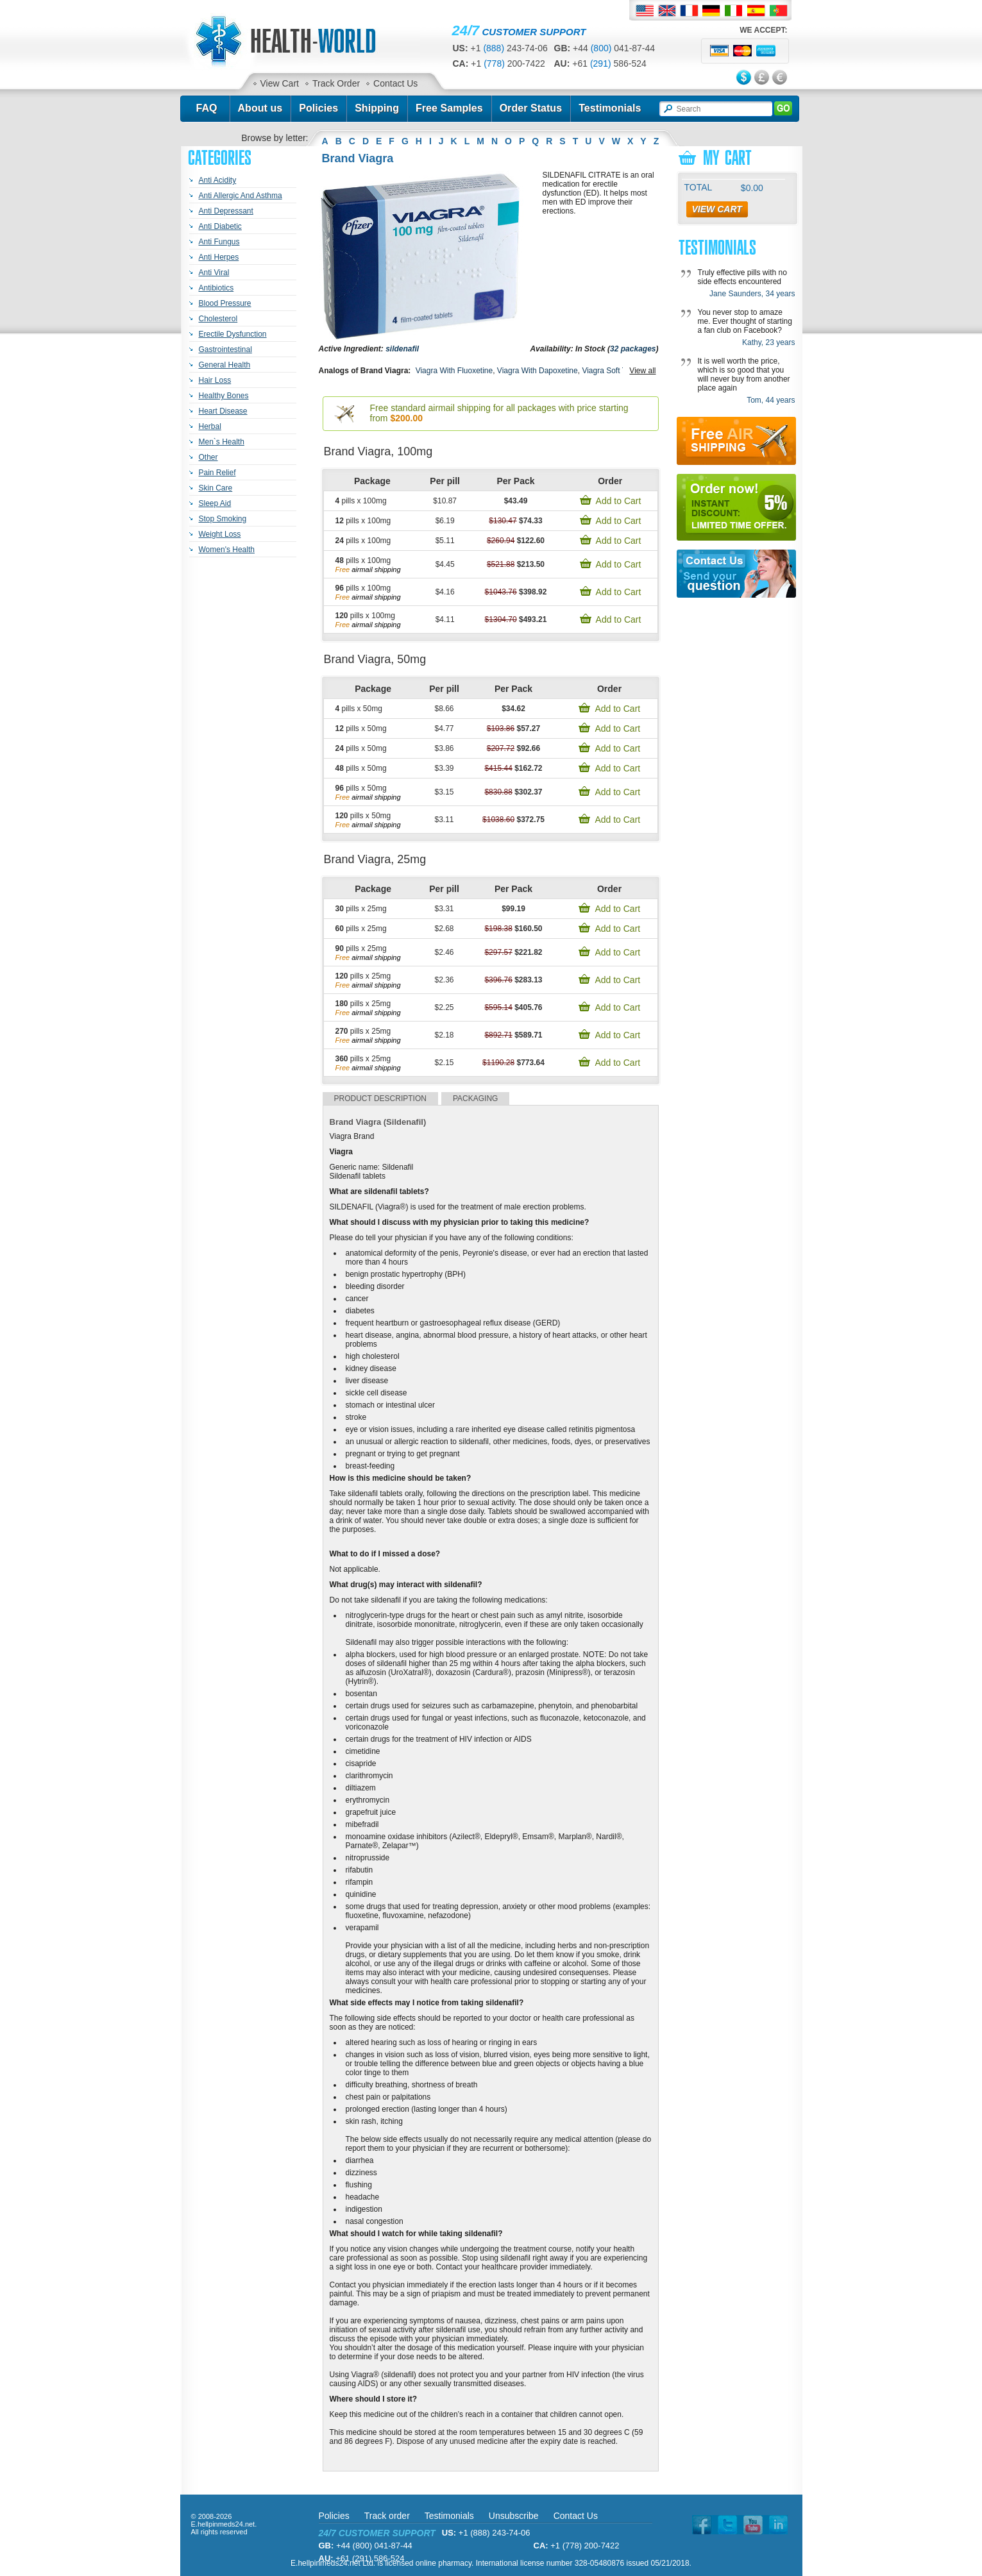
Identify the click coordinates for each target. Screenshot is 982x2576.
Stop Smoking (223, 518)
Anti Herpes (219, 257)
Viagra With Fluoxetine (454, 370)
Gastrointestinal (225, 349)
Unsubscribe (514, 2516)
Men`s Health (221, 441)
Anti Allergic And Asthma (240, 195)
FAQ (206, 108)
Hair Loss (215, 380)
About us (260, 108)
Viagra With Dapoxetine (537, 370)
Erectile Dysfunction (233, 334)
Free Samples (449, 108)
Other (208, 457)
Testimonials (610, 108)
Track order (387, 2516)
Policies (318, 108)
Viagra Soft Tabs (610, 370)
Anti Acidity (218, 180)
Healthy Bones (224, 395)
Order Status (531, 108)
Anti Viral (214, 272)
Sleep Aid (215, 503)
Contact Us (395, 83)
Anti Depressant (226, 210)
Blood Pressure (225, 303)
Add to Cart (618, 501)
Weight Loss (220, 534)
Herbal (210, 426)
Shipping (377, 108)
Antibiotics (216, 287)
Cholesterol (218, 318)
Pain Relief (217, 472)
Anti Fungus (219, 241)
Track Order (336, 83)
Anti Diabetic (220, 226)
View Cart (279, 83)
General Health (225, 364)
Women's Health (227, 549)
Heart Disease (223, 411)
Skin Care (216, 488)
